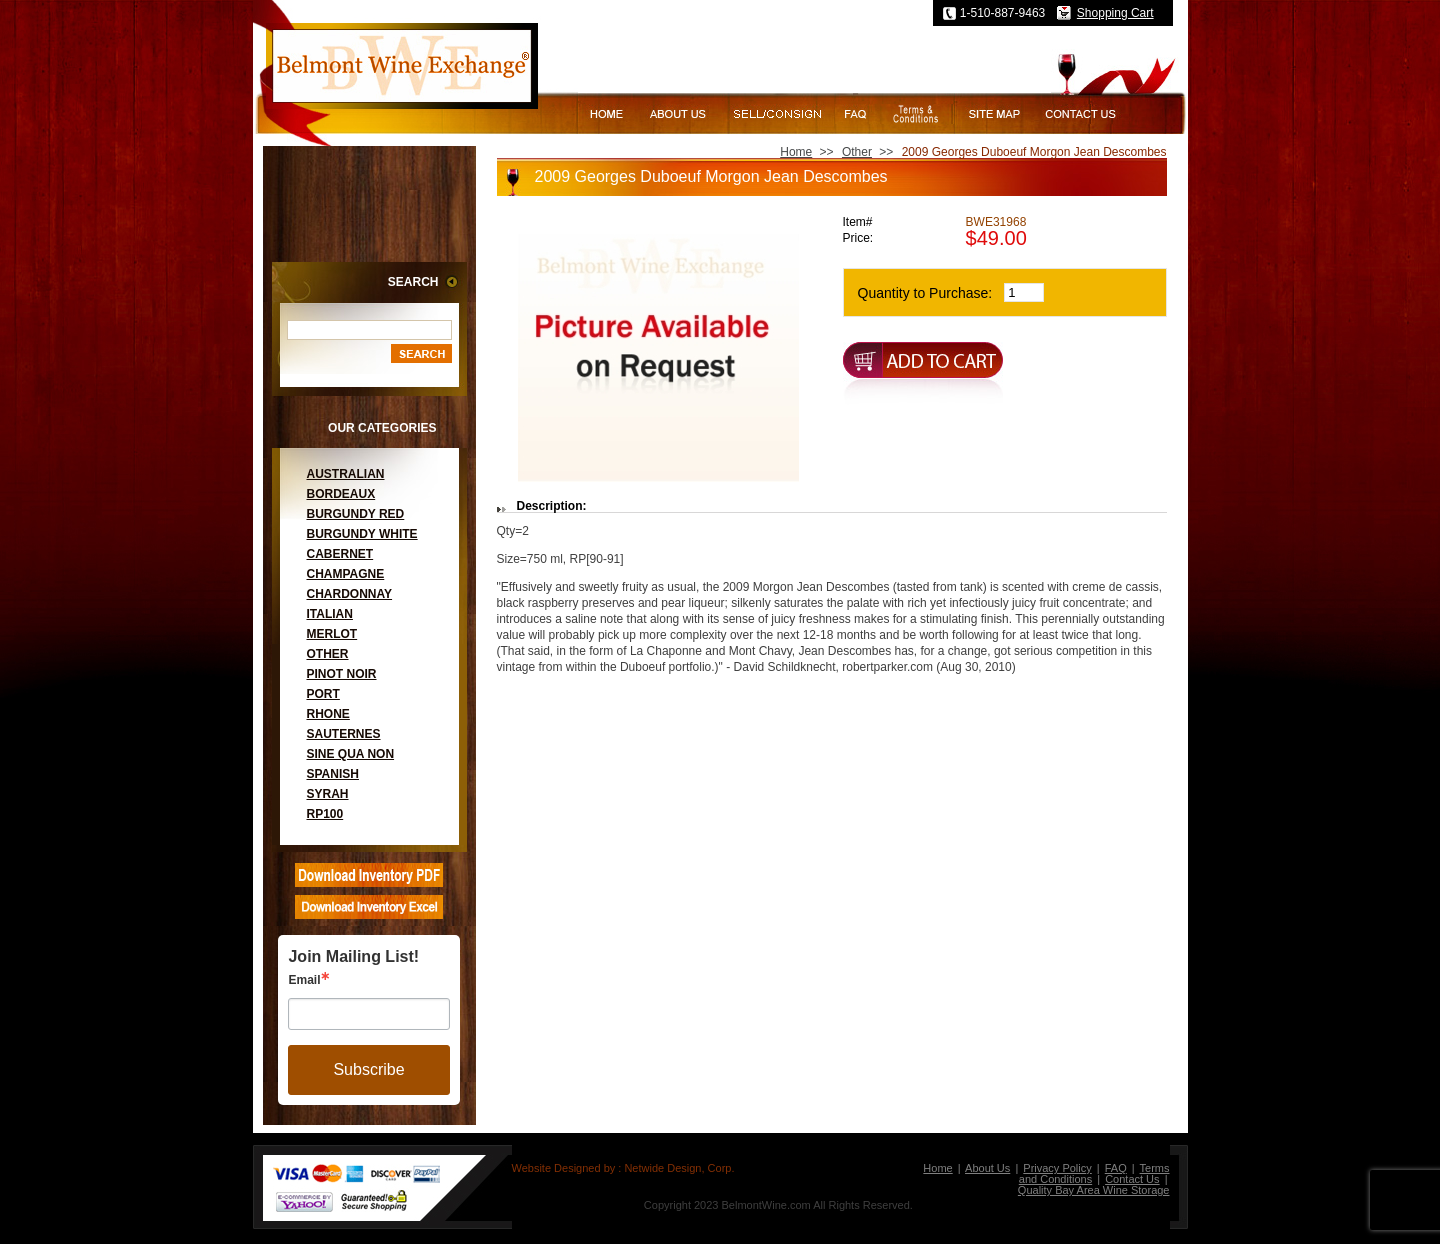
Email (304, 980)
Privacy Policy (1057, 1168)
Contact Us (1132, 1179)
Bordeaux (341, 494)
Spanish (333, 774)
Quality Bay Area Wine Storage (1094, 1190)
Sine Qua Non (351, 754)
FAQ (1116, 1168)
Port (323, 694)
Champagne (346, 574)
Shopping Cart (1115, 13)
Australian (346, 474)
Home (796, 152)
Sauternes (344, 734)
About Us (987, 1168)
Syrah (328, 794)
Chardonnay (350, 594)
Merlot (332, 634)
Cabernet (340, 554)
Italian (330, 614)
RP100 (325, 814)
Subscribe (368, 1069)
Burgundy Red (356, 514)
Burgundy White (362, 534)
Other (328, 654)
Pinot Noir (342, 674)
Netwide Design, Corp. (679, 1168)
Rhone (328, 714)
